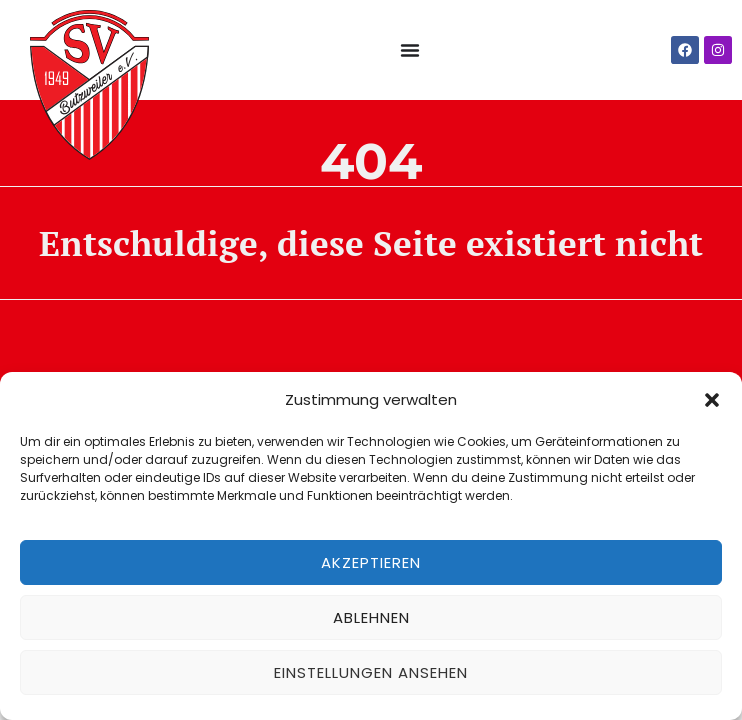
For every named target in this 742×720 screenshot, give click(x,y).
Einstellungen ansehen (371, 672)
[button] (712, 400)
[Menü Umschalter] (410, 50)
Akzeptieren (371, 562)
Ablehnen (371, 617)
